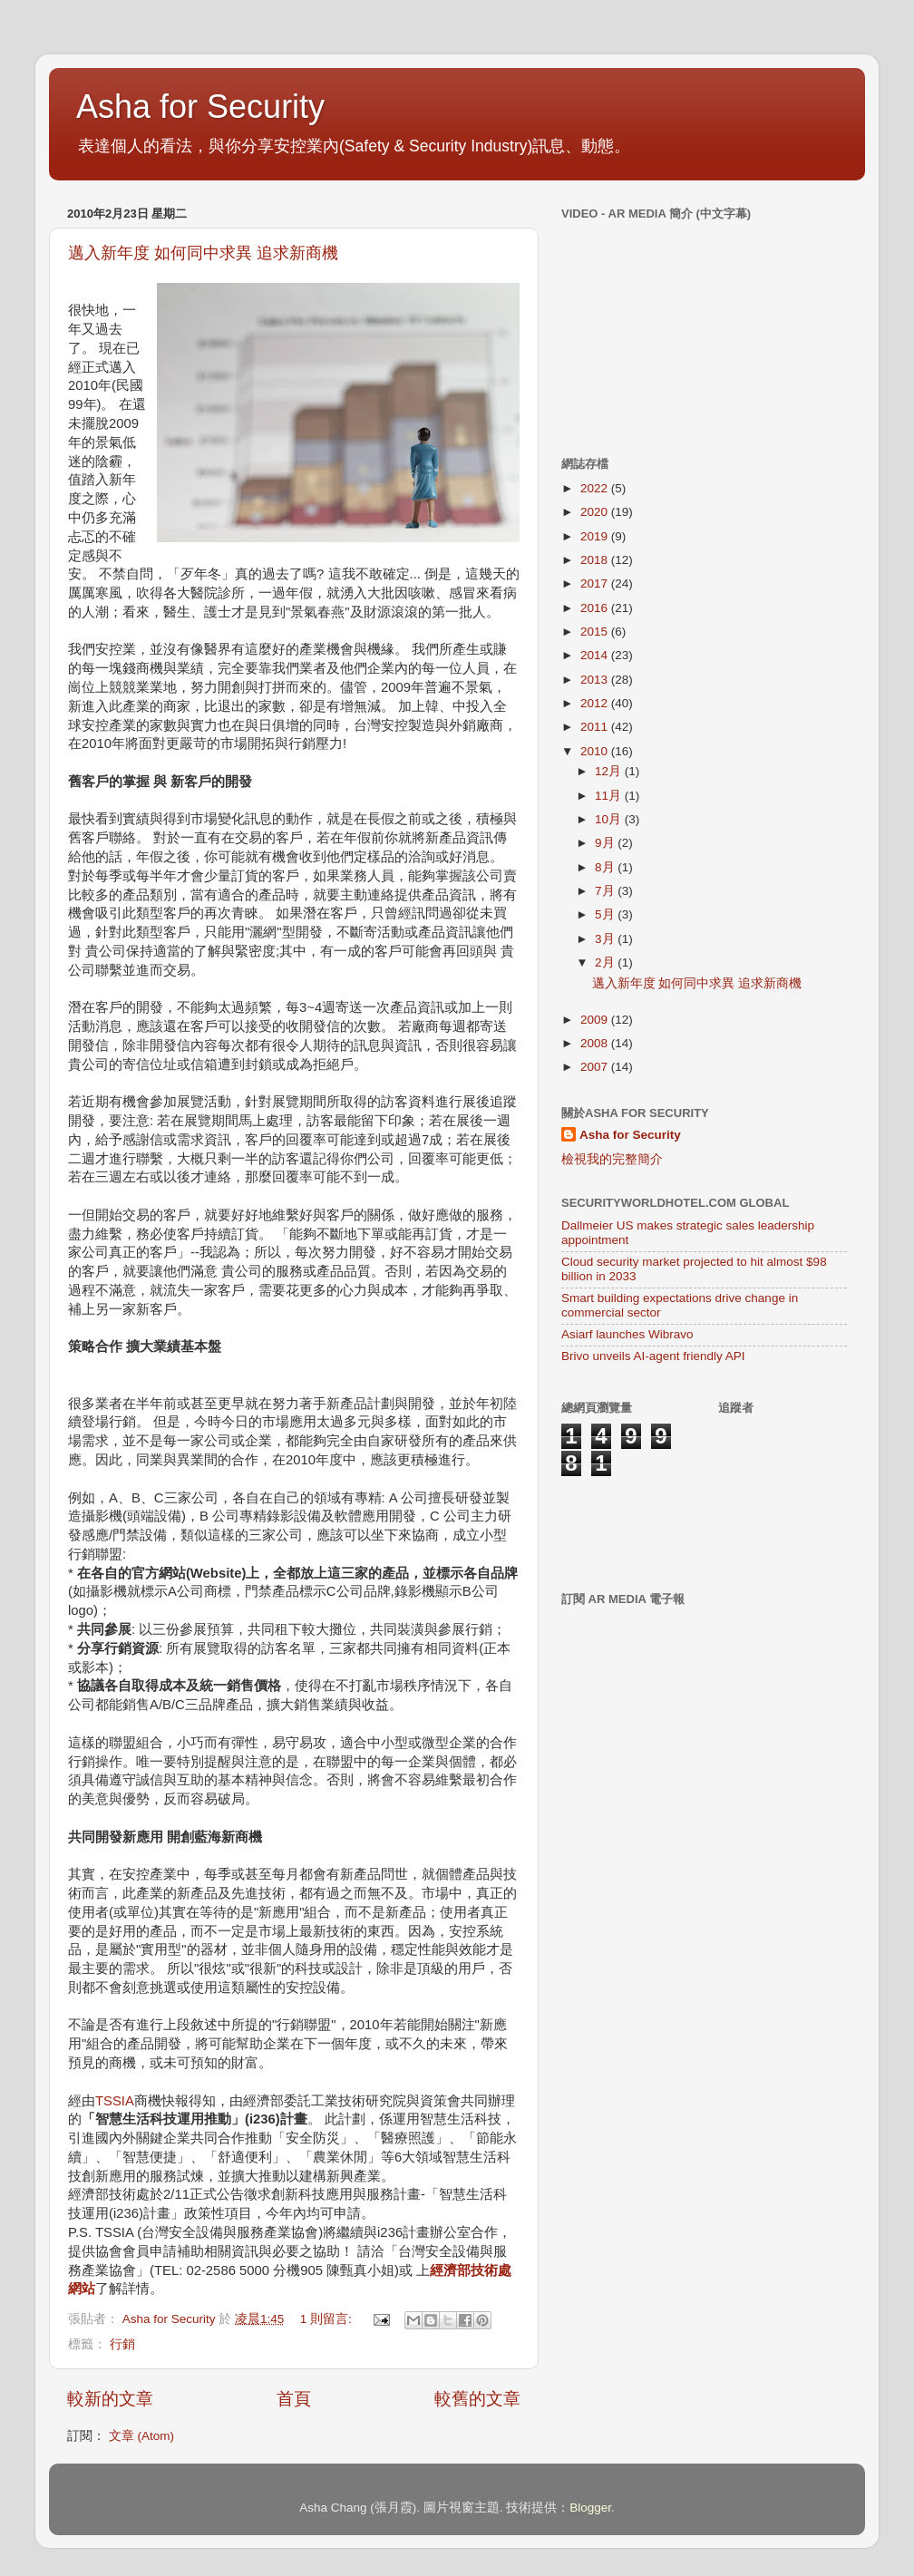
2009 (595, 1019)
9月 (606, 843)
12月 (610, 771)
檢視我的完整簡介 (612, 1159)
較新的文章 (110, 2398)
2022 (595, 488)
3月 (606, 939)
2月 (606, 962)
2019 (595, 536)
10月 (610, 819)
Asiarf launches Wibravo (627, 1334)
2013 (595, 679)
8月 (606, 867)
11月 (610, 795)
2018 (595, 560)
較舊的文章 (477, 2398)
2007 (595, 1067)
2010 (595, 751)
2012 (595, 703)
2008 (595, 1043)
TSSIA (114, 2101)
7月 (606, 891)
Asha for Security (200, 106)
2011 (595, 727)
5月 (606, 914)
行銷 (122, 2344)
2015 (595, 631)
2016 (595, 608)
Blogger (590, 2507)
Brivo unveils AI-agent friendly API (653, 1356)
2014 (595, 655)
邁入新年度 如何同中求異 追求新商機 (203, 253)
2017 (595, 583)
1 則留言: (327, 2319)
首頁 (294, 2398)
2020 (595, 512)
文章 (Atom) (141, 2436)
